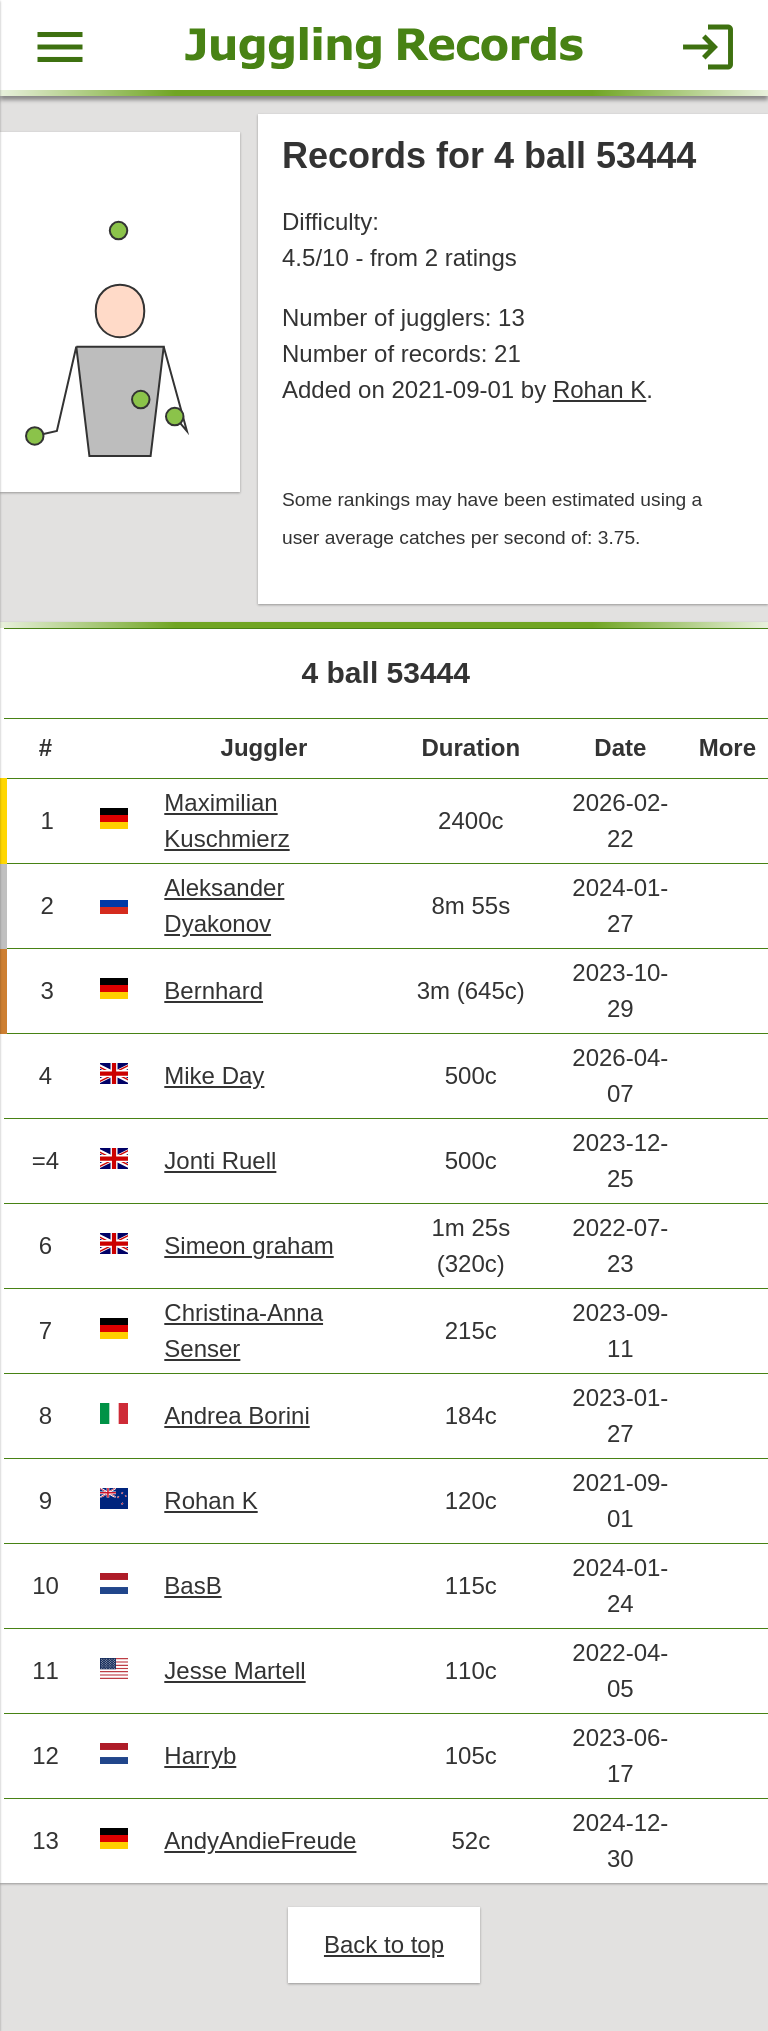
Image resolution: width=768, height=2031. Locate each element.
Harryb (200, 1755)
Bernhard (213, 990)
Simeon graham (248, 1245)
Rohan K (599, 389)
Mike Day (214, 1075)
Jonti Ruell (220, 1160)
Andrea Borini (236, 1415)
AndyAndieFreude (260, 1840)
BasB (192, 1585)
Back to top (384, 1944)
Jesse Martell (234, 1670)
